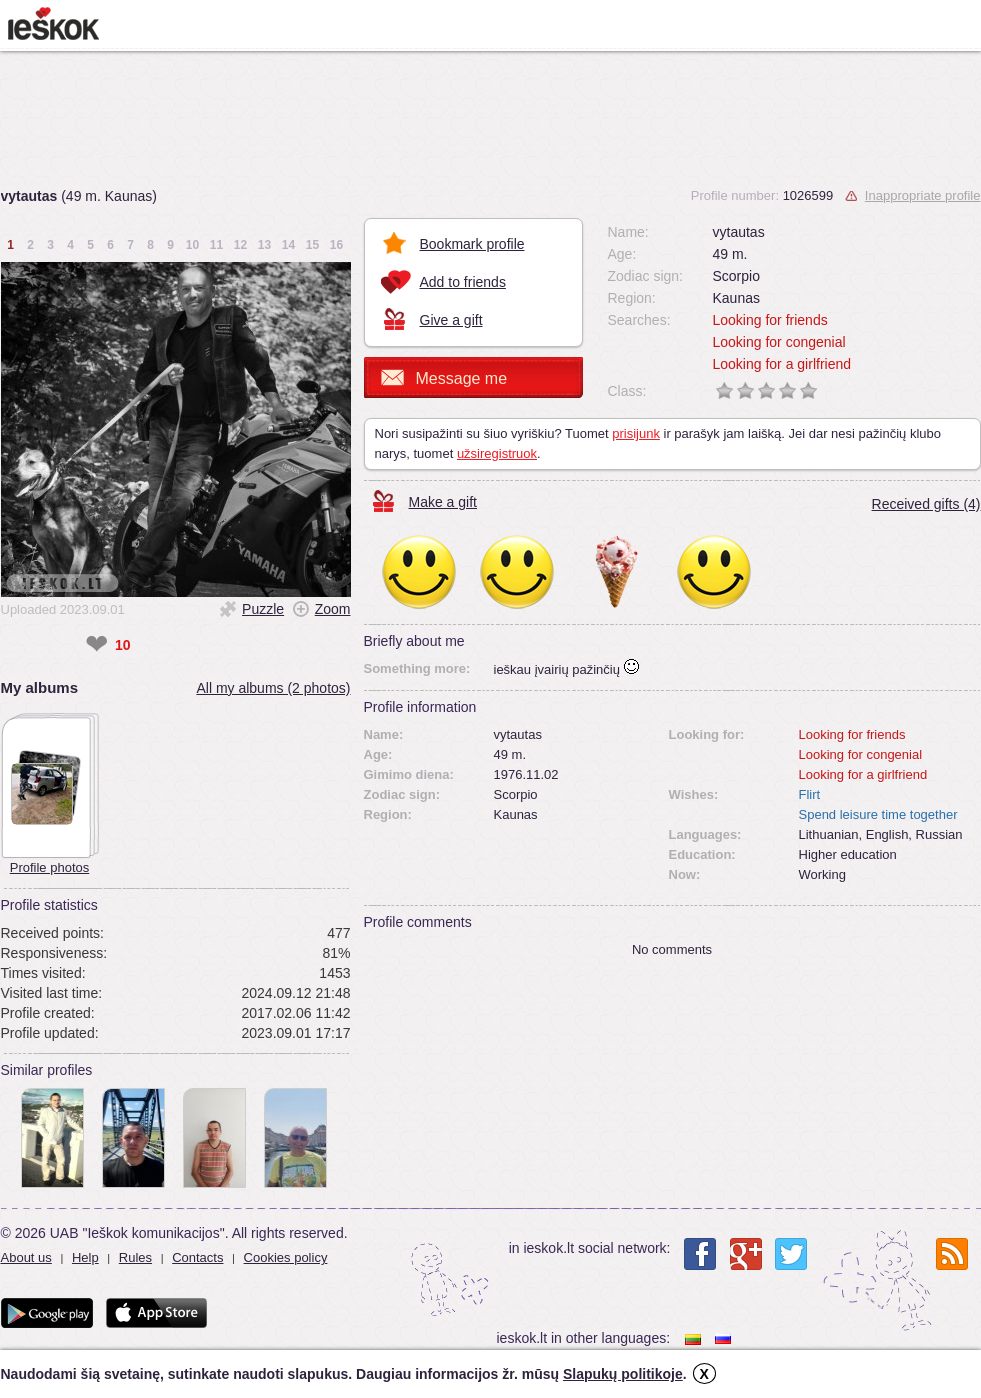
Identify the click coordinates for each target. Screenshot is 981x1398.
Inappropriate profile (923, 195)
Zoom (333, 609)
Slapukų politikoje (623, 1374)
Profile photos (50, 867)
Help (85, 1257)
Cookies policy (286, 1257)
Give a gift (451, 320)
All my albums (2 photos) (273, 688)
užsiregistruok (497, 453)
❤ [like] (96, 645)
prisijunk (636, 433)
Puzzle (263, 609)
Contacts (197, 1257)
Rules (135, 1257)
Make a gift (443, 502)
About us (26, 1257)
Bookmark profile (472, 244)
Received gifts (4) (926, 504)
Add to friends (463, 282)
